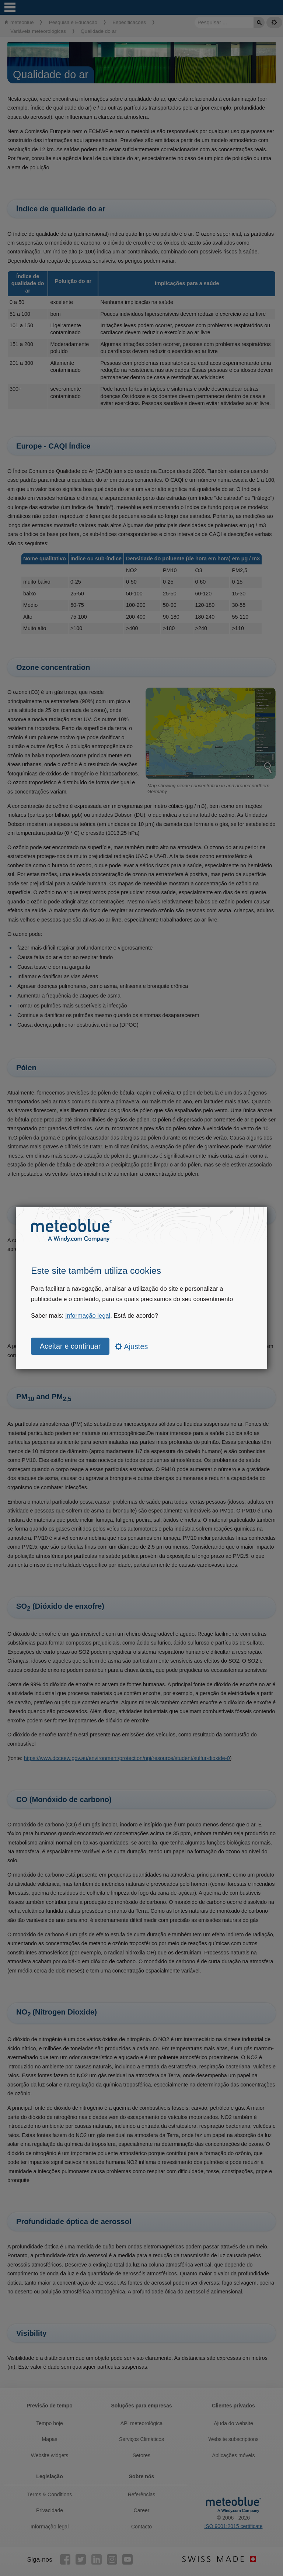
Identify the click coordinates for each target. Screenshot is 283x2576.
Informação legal (87, 1315)
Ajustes (131, 1346)
